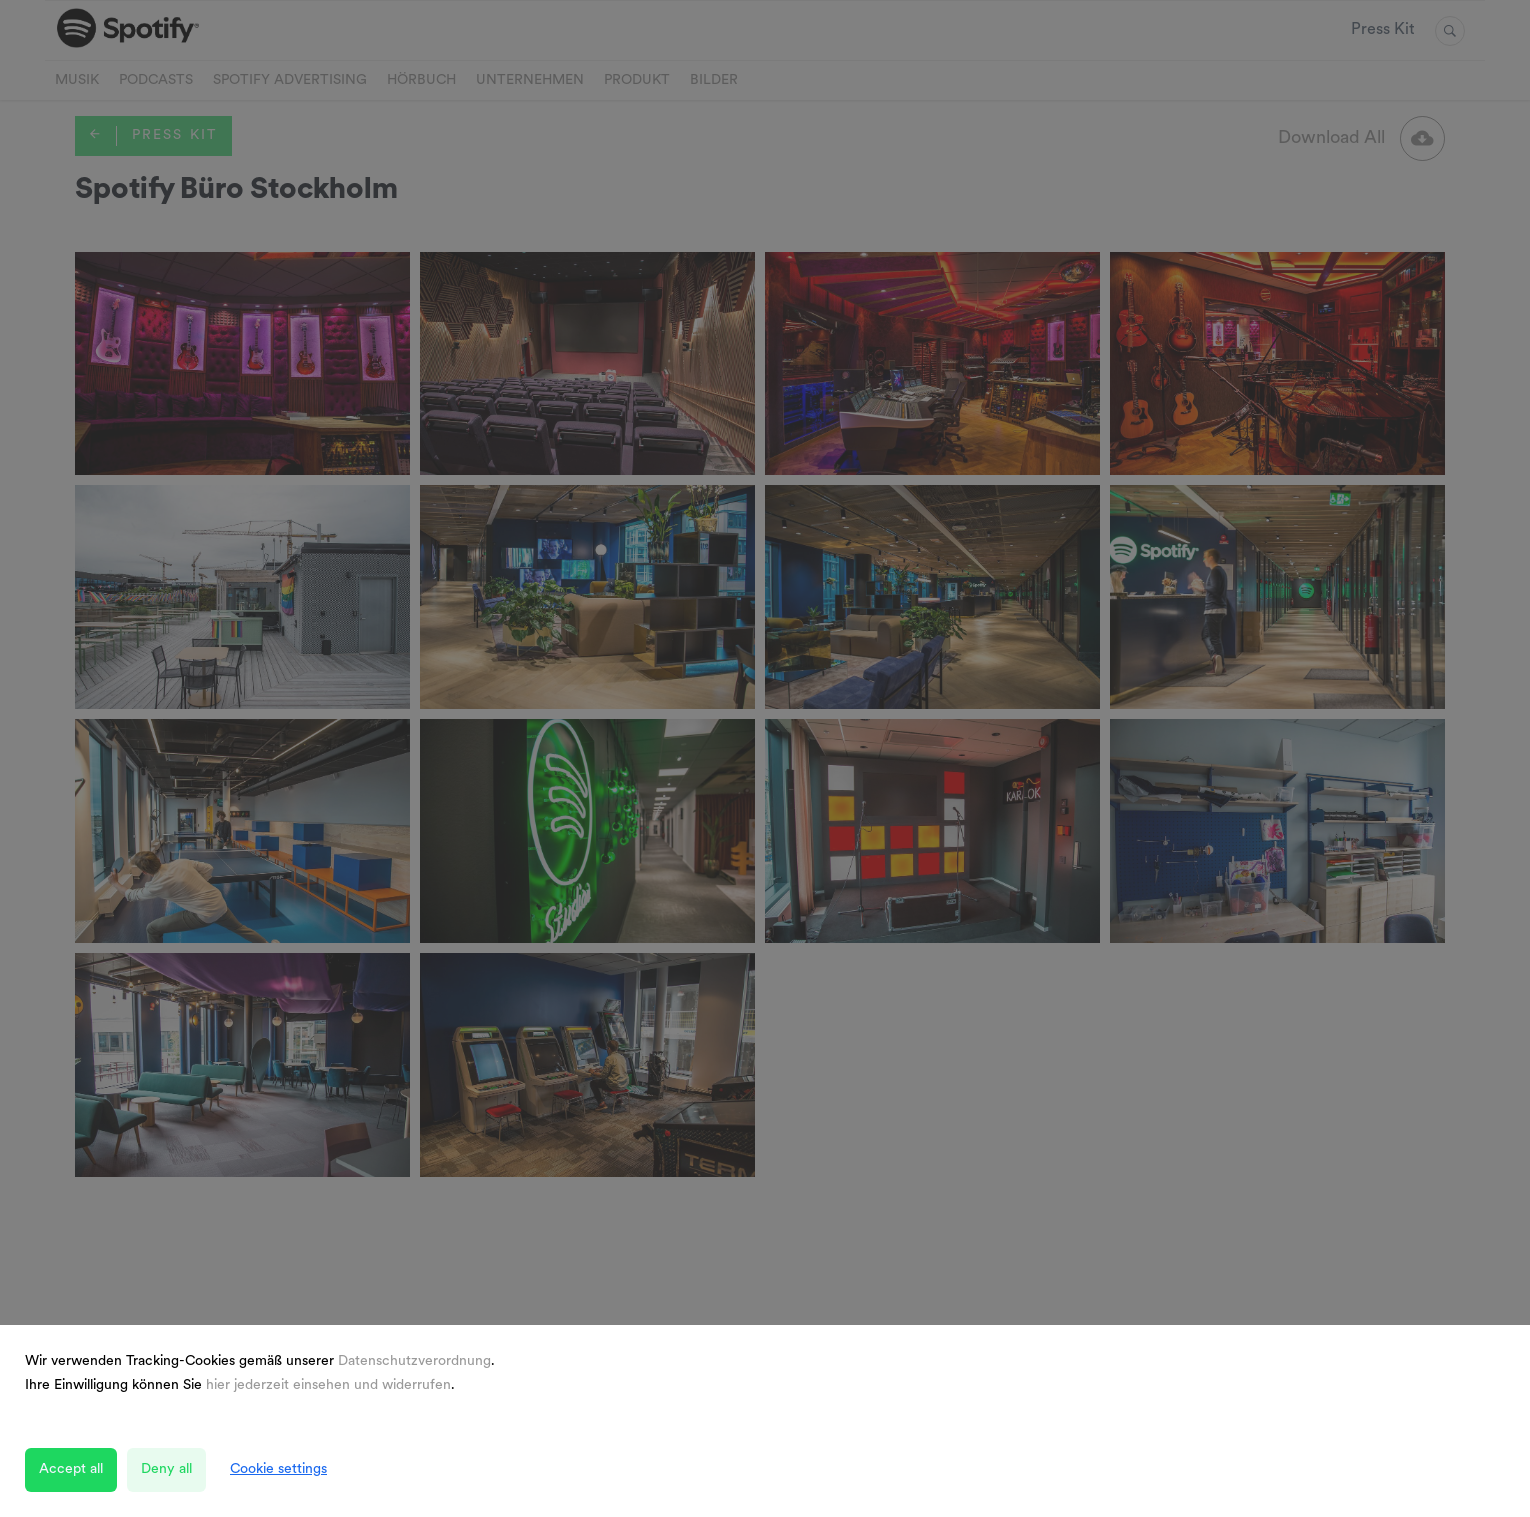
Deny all (166, 1469)
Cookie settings (278, 1469)
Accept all (71, 1469)
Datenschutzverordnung (414, 1361)
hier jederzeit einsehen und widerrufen (328, 1385)
